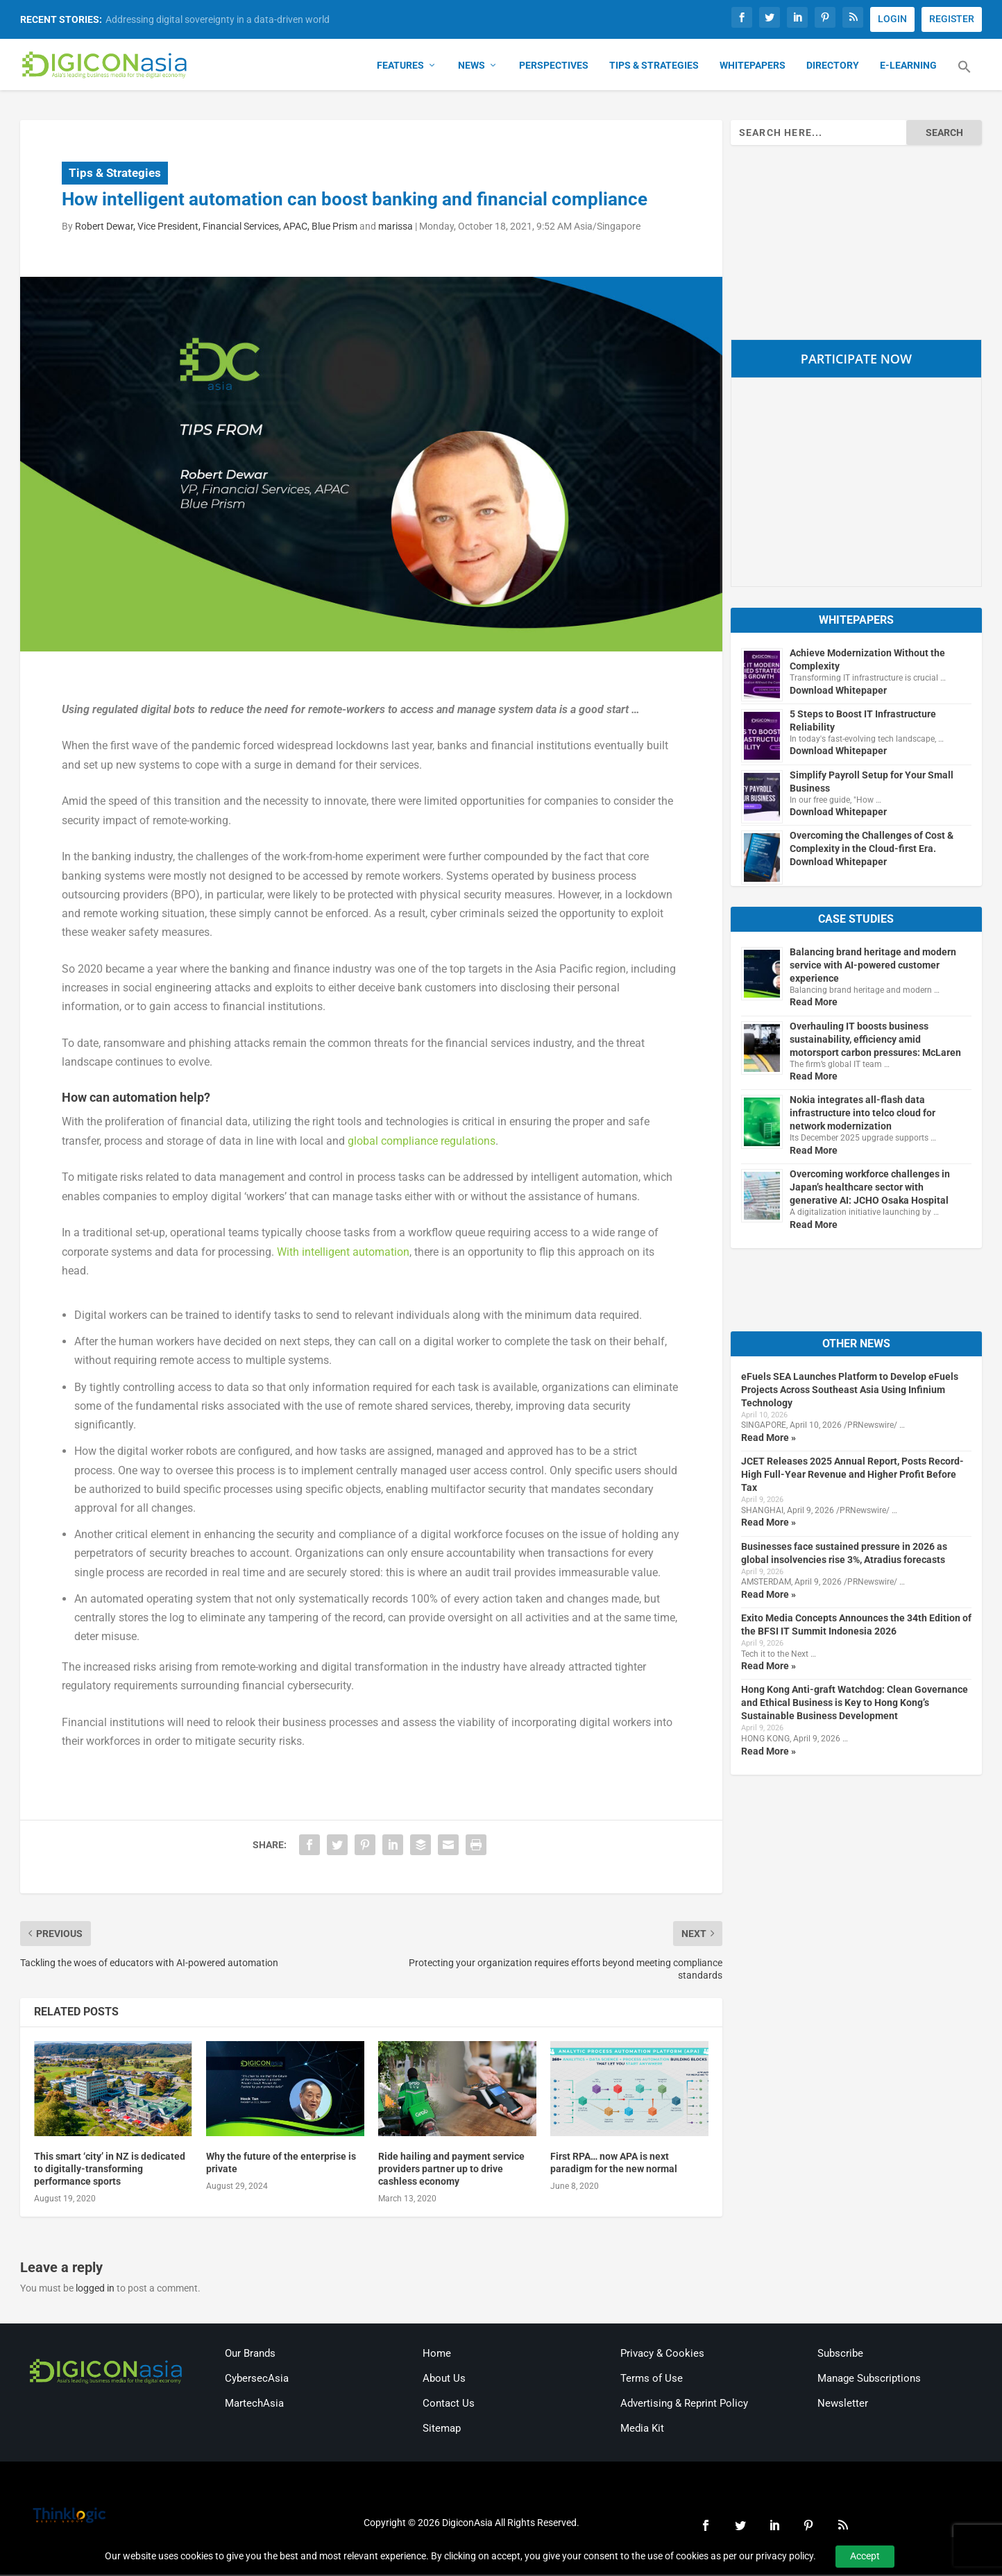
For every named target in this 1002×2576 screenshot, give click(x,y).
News (471, 66)
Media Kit (642, 2429)
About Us (444, 2379)
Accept (865, 2555)
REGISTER (951, 18)
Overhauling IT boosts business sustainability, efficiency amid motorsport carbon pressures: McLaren (875, 1040)
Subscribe (840, 2354)
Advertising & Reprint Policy (684, 2404)
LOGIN (892, 18)
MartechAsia (254, 2404)
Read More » (768, 1438)
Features (400, 66)
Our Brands (250, 2354)
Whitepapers (753, 66)
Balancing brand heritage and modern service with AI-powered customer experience (873, 965)
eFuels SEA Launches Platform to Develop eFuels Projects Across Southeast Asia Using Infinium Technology (849, 1391)
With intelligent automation (343, 1252)
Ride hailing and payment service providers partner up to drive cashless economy (451, 2170)
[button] (964, 76)
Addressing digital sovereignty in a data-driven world (217, 19)
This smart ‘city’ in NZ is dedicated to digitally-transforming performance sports (109, 2170)
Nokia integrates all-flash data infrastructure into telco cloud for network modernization (862, 1114)
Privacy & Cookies (662, 2354)
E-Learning (908, 66)
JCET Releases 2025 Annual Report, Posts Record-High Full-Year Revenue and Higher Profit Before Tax (852, 1475)
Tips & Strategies (654, 66)
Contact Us (449, 2404)
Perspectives (553, 66)
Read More (814, 1003)
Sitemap (442, 2429)
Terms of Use (651, 2379)
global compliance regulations (421, 1141)
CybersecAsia (257, 2379)
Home (437, 2354)
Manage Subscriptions (869, 2379)
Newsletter (842, 2404)
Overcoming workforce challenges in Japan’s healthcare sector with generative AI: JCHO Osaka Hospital (870, 1188)
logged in (95, 2289)
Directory (832, 66)
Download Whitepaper (838, 691)
